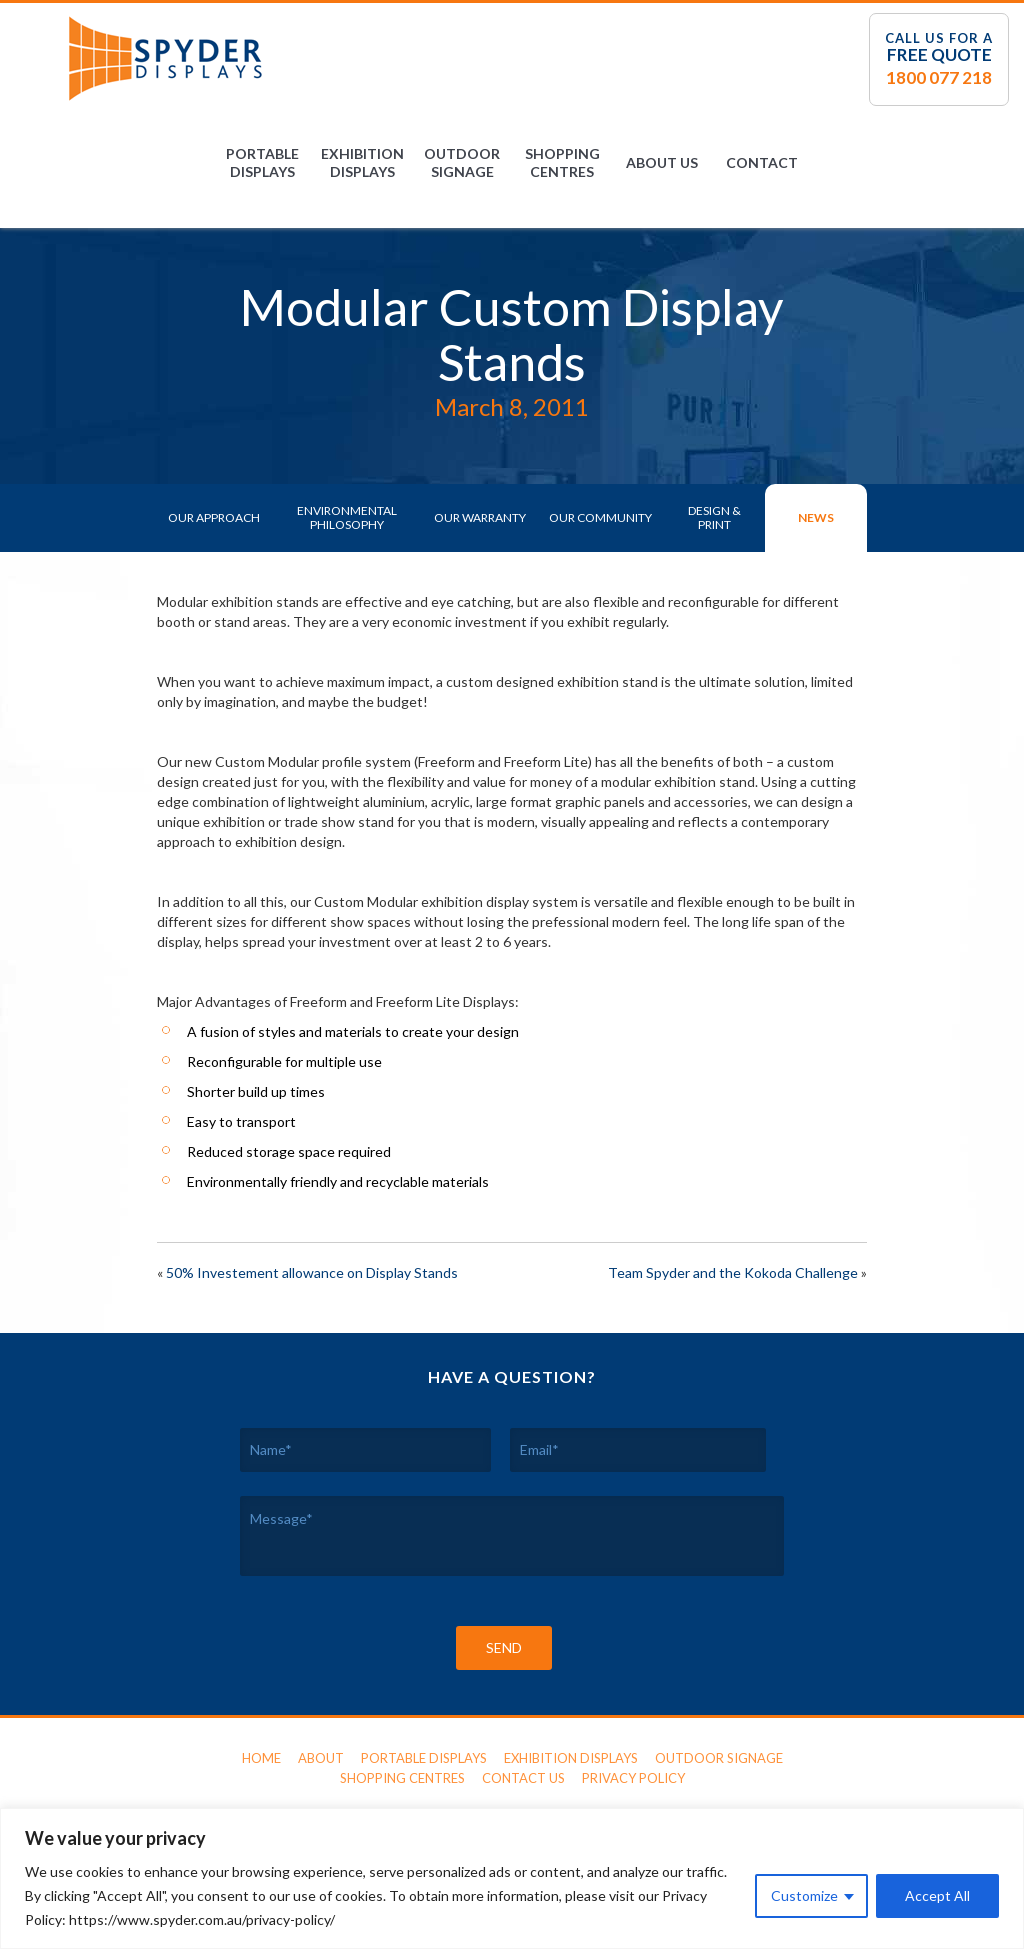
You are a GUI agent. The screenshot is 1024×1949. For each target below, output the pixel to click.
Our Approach (214, 517)
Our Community (600, 517)
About (321, 1758)
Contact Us (523, 1778)
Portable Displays (262, 162)
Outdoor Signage (462, 162)
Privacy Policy (633, 1778)
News (816, 517)
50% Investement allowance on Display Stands (312, 1272)
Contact (762, 162)
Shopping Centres (562, 162)
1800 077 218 (939, 77)
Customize (804, 1895)
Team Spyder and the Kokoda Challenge (733, 1272)
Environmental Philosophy (347, 517)
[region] (512, 1878)
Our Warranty (480, 517)
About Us (662, 162)
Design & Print (714, 517)
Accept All (937, 1895)
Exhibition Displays (362, 162)
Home (261, 1758)
